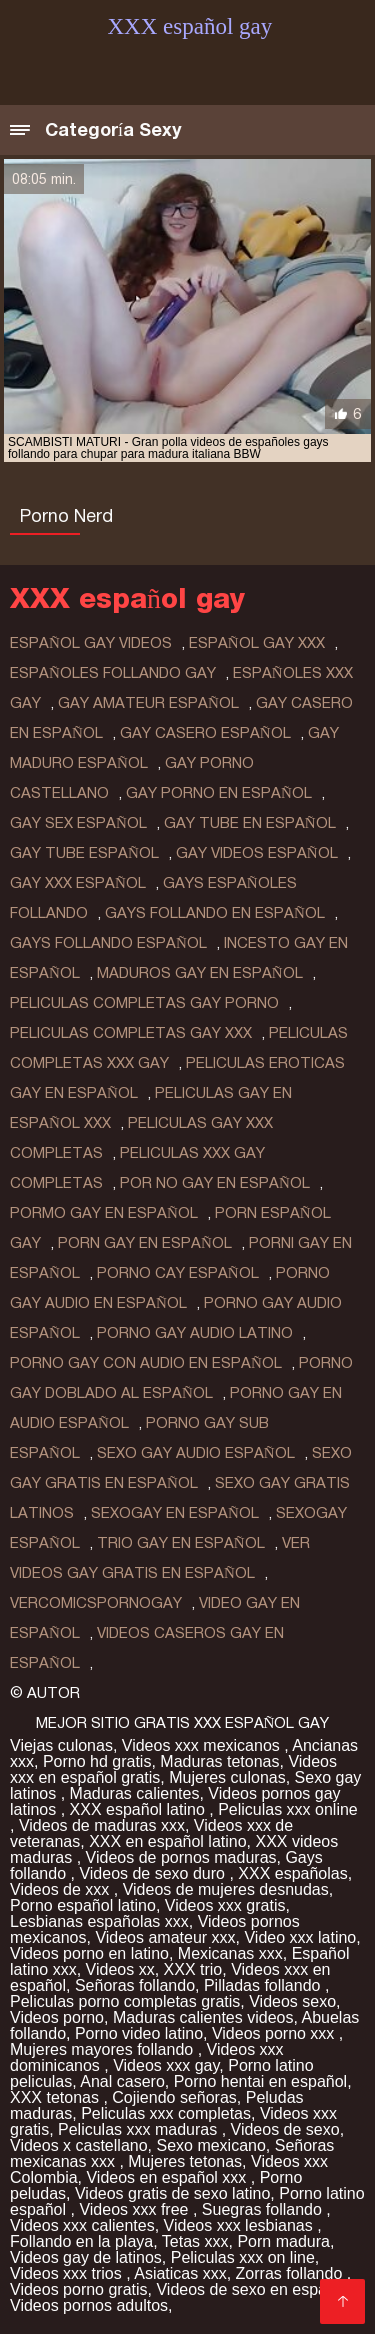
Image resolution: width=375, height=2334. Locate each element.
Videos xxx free (136, 2209)
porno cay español (178, 1273)
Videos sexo (292, 2001)
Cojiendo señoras (174, 2097)
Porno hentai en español (260, 2081)
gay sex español (78, 823)
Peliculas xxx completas (166, 2113)
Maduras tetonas (219, 1761)
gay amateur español (148, 703)
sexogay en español (175, 1513)
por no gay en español (215, 1183)
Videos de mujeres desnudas (226, 1889)
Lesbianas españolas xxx (99, 1921)
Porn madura (283, 2241)
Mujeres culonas (227, 1777)
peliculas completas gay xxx (131, 1033)
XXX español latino (140, 1809)
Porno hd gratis (97, 1761)
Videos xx (120, 1969)
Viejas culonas (61, 1745)
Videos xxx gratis (225, 1905)
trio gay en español (181, 1543)
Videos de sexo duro (154, 1873)
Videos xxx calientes (82, 2225)
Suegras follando (264, 2209)
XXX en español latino (167, 1841)
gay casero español (205, 733)
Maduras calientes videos (203, 2017)
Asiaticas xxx (180, 2273)
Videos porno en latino (89, 1953)
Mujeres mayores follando (104, 2049)
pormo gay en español (104, 1213)
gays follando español (108, 943)
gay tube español (84, 853)
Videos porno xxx (275, 2033)
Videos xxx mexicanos (203, 1745)
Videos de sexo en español (254, 2289)
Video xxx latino (300, 1937)
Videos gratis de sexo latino (172, 2193)
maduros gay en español (200, 973)
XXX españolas (292, 1873)
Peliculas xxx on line (243, 2257)
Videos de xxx (62, 1889)
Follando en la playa (81, 2241)
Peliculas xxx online (288, 1809)
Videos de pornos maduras (181, 1857)
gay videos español (257, 853)
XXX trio (193, 1969)
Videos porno (57, 2017)
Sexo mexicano (210, 2145)
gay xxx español (78, 883)
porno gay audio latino (195, 1333)
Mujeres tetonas (185, 2161)
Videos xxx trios (68, 2273)
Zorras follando (291, 2273)
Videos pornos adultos (89, 2305)
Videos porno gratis (79, 2289)
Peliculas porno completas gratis (125, 2001)
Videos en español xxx (168, 2177)
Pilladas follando (264, 1985)
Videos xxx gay (166, 2065)
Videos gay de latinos (86, 2257)
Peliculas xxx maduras (140, 2129)
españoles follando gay (113, 673)
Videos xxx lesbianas (241, 2225)
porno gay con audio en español (146, 1363)
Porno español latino (83, 1905)
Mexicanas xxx (230, 1953)
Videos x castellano (79, 2145)
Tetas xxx (195, 2241)
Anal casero (122, 2081)
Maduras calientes (135, 1793)
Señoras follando (135, 1985)
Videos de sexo (285, 2129)
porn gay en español (145, 1243)
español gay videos (91, 643)
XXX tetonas (56, 2097)
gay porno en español (219, 793)
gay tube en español (250, 823)
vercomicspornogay (96, 1603)
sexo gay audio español (196, 1453)
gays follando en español (215, 913)
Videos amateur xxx (165, 1937)
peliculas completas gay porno (144, 1003)
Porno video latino (139, 2033)
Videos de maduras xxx (102, 1825)
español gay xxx (257, 643)
